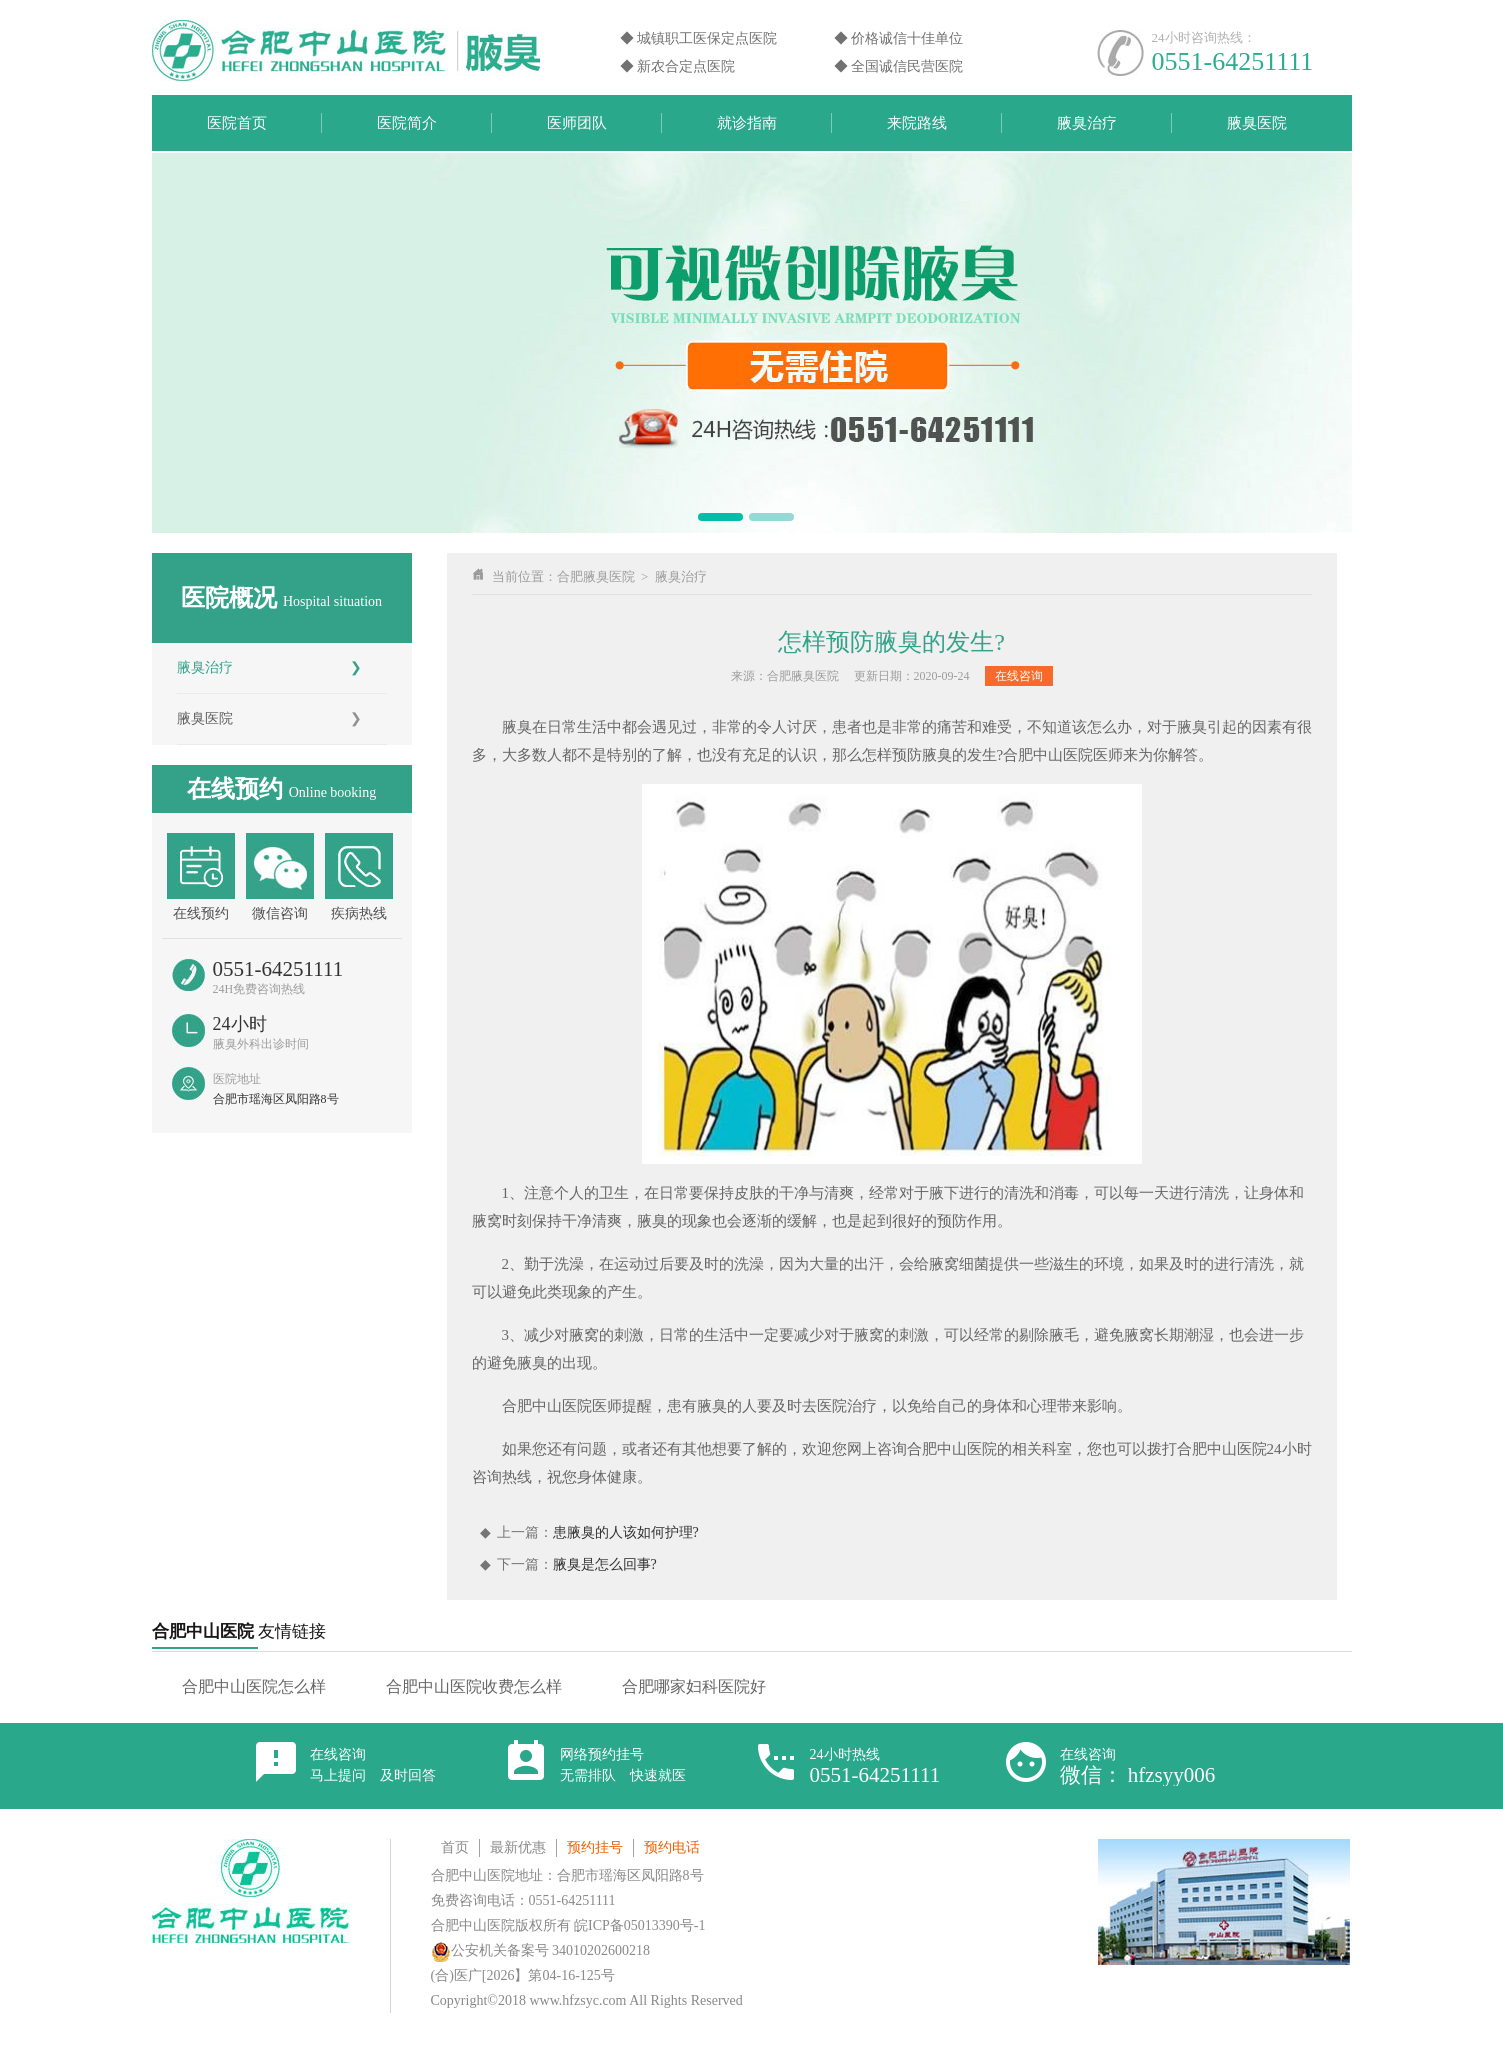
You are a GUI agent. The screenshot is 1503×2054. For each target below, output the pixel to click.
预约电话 (672, 1847)
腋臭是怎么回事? (605, 1564)
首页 (455, 1847)
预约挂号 (595, 1847)
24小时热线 (875, 1766)
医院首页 (237, 123)
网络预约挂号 (623, 1765)
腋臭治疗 (1087, 123)
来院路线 (917, 123)
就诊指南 (747, 123)
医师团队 (577, 123)
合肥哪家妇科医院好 (694, 1686)
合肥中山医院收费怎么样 (474, 1686)
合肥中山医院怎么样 (254, 1686)
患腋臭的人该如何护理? (626, 1532)
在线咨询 (1019, 676)
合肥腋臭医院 (596, 576)
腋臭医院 (1257, 123)
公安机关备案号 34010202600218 (541, 1950)
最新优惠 (518, 1847)
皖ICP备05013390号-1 (639, 1925)
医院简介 (407, 123)
